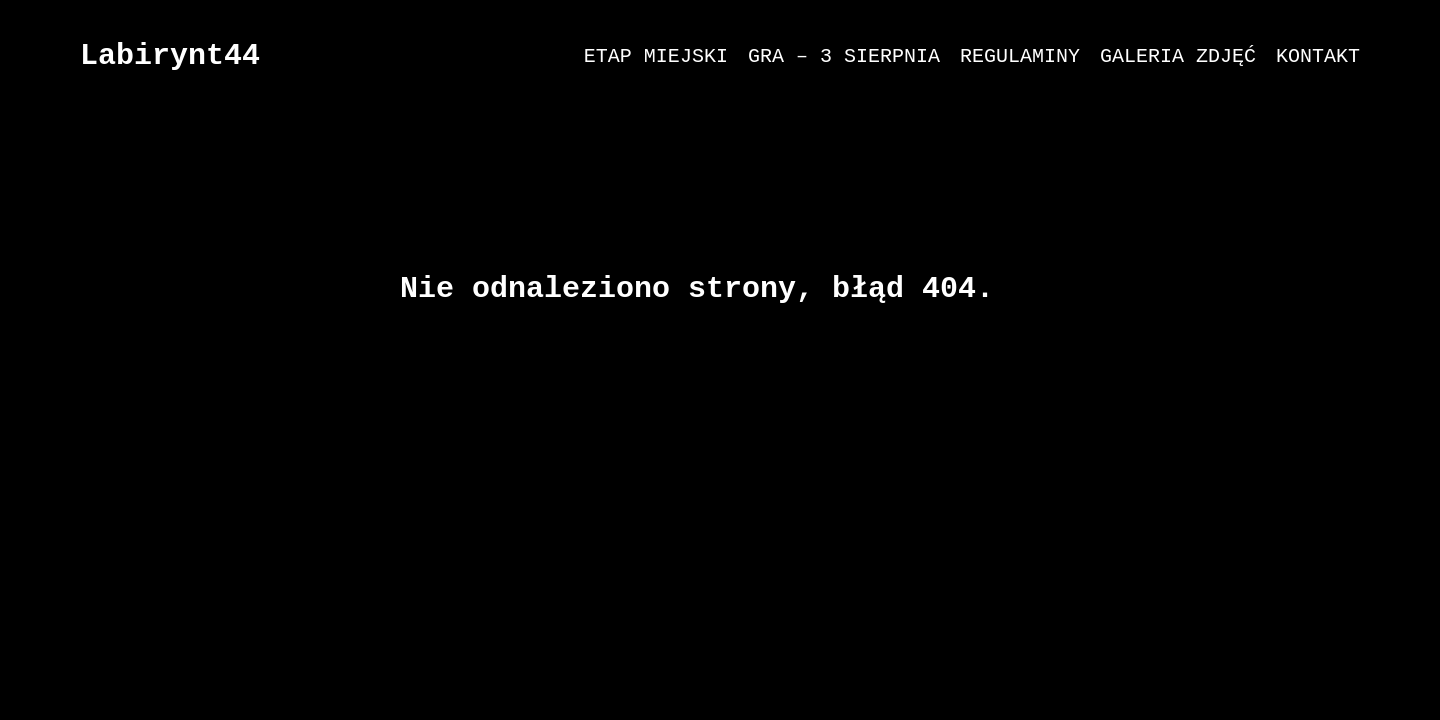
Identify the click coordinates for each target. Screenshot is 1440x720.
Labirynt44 (170, 55)
